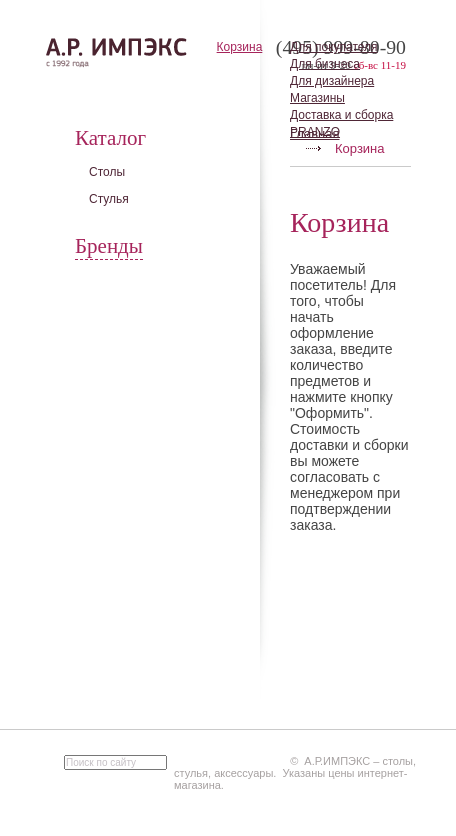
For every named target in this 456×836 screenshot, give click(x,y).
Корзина (240, 47)
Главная (314, 133)
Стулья (109, 199)
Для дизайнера (332, 81)
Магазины (317, 98)
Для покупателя (334, 47)
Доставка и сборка (341, 115)
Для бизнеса (325, 64)
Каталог (110, 138)
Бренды (109, 246)
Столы (107, 172)
